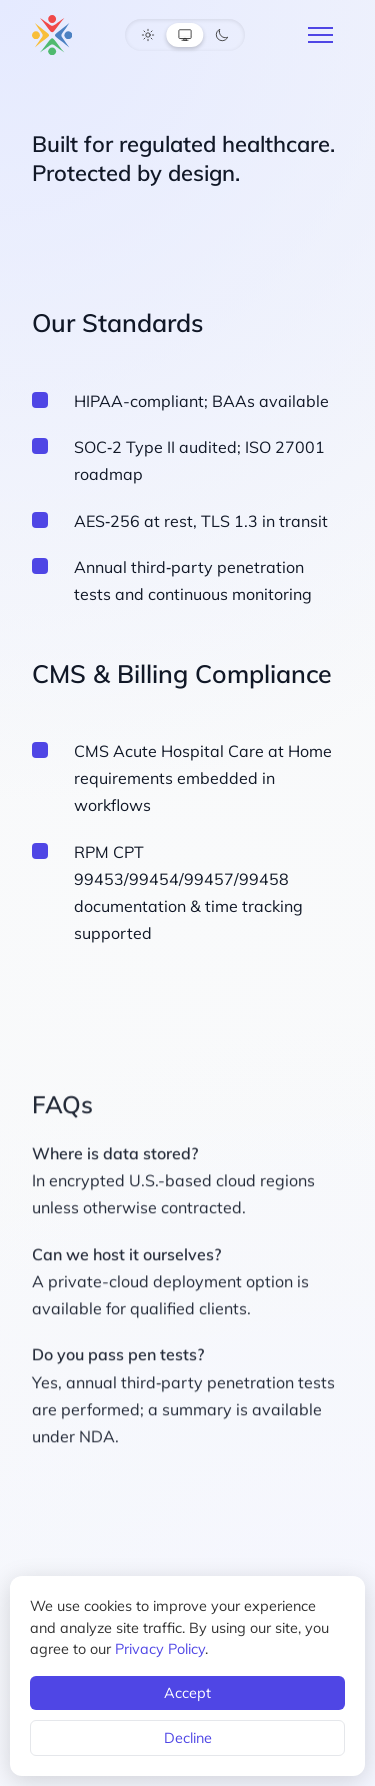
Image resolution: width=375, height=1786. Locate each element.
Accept (187, 1693)
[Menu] (320, 35)
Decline (188, 1738)
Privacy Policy (160, 1649)
